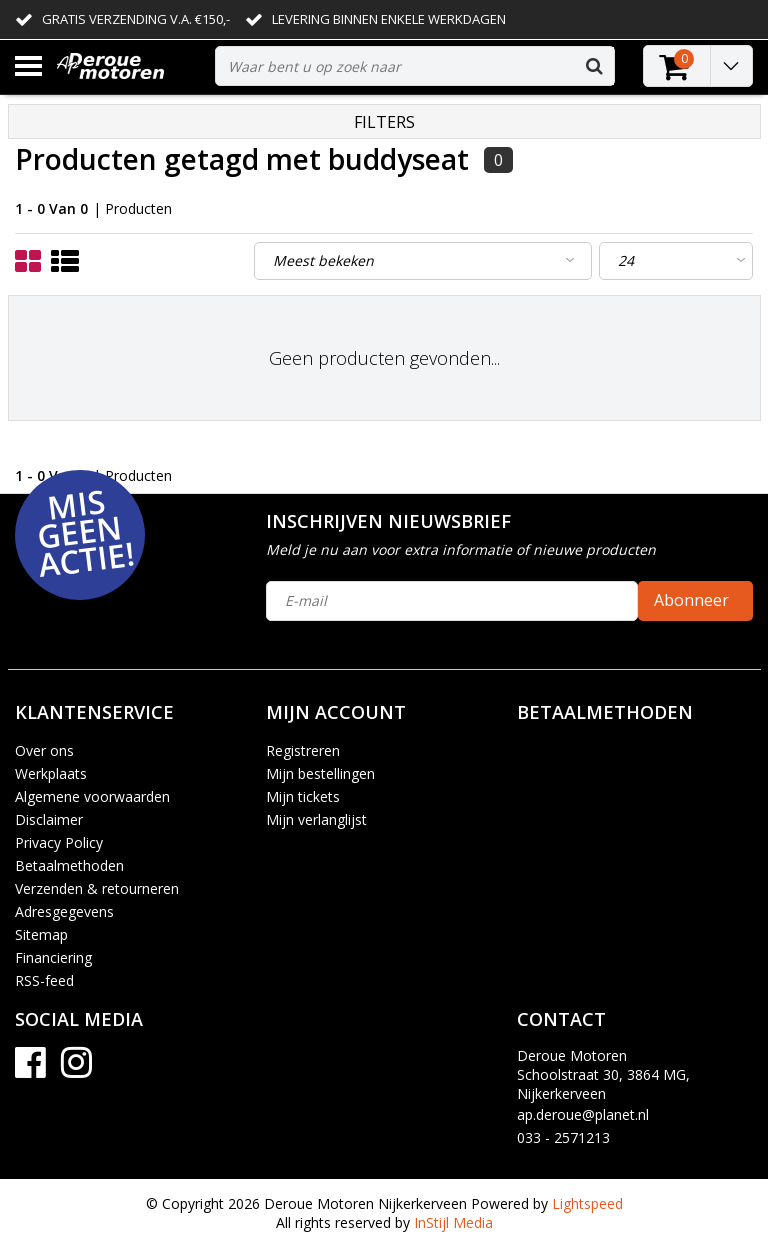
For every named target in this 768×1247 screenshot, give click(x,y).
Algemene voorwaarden (92, 796)
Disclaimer (49, 819)
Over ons (44, 750)
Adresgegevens (64, 911)
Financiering (53, 957)
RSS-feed (44, 980)
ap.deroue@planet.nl (583, 1114)
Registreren (303, 750)
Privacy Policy (59, 842)
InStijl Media (453, 1222)
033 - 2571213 (563, 1137)
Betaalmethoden (69, 865)
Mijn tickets (303, 796)
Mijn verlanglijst (316, 819)
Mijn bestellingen (320, 773)
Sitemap (41, 934)
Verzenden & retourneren (97, 888)
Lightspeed (587, 1203)
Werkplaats (51, 773)
